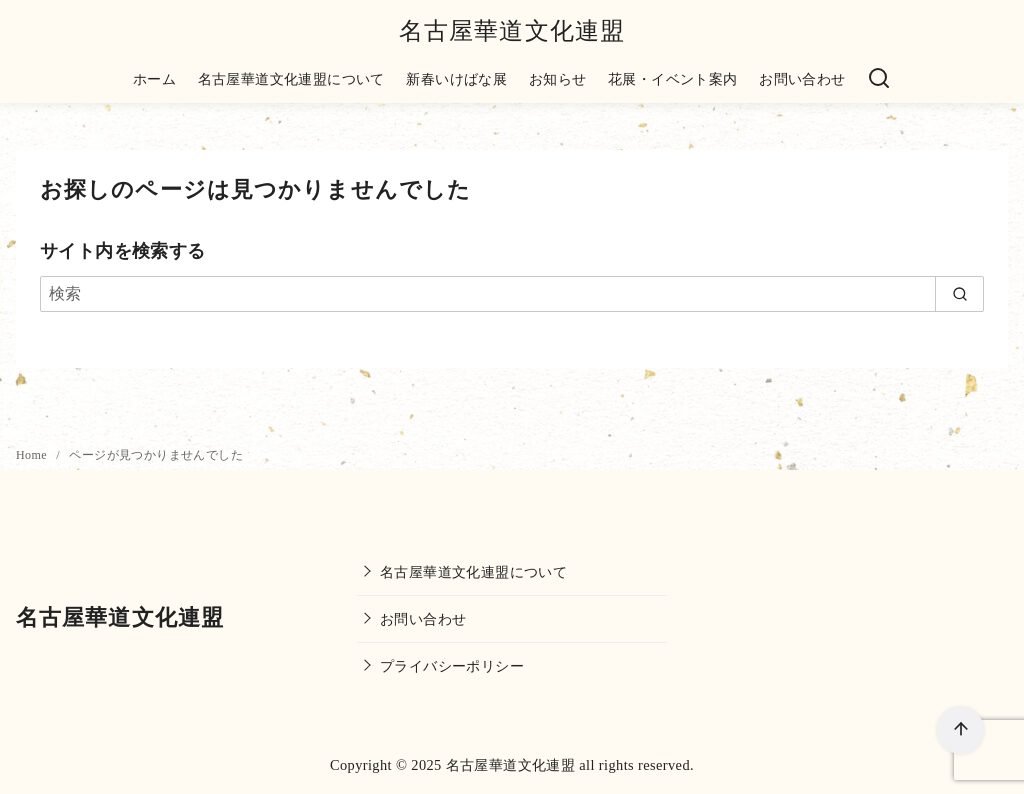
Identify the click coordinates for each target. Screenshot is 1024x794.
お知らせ (558, 79)
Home (33, 455)
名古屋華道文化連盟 (512, 31)
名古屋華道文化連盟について (291, 79)
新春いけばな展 (456, 79)
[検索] (879, 79)
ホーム (154, 79)
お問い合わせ (802, 79)
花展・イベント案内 (673, 79)
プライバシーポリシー (452, 666)
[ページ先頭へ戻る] (960, 730)
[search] (959, 294)
